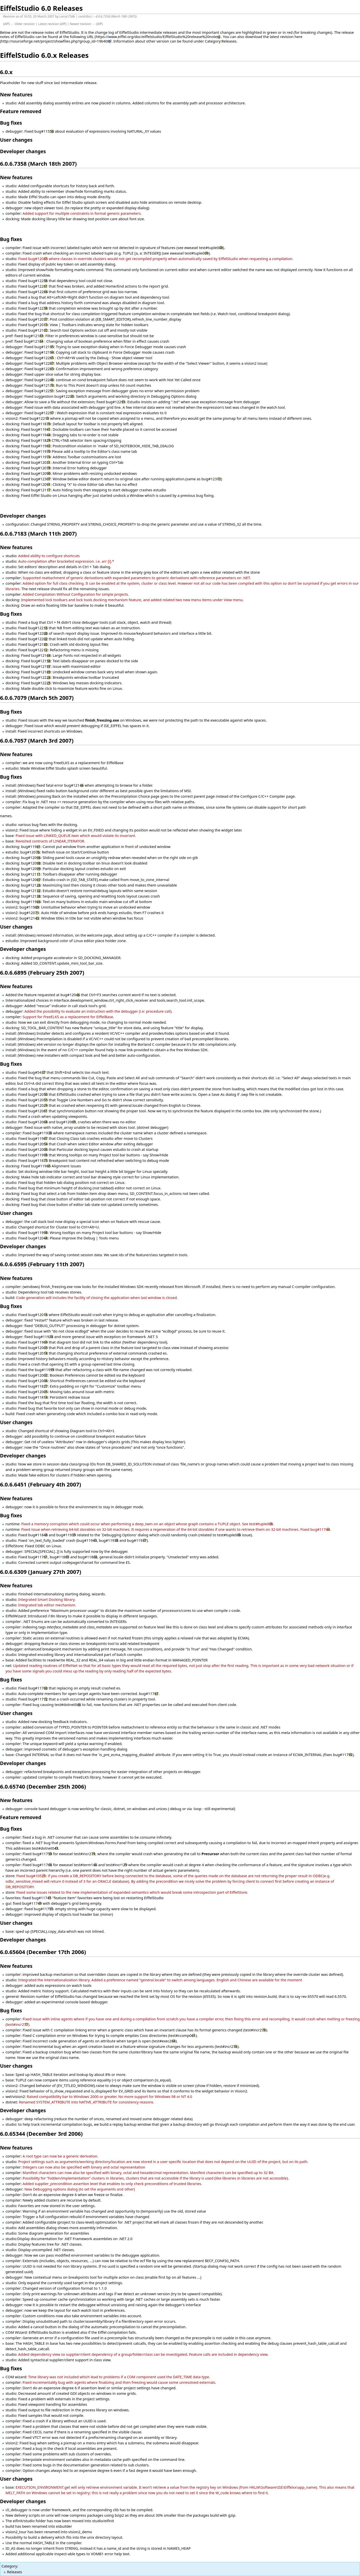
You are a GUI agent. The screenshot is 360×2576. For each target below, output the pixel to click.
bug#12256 (38, 280)
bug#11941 (40, 429)
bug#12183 (33, 335)
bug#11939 (66, 1534)
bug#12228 (40, 677)
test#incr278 (255, 2029)
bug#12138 (30, 896)
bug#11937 (136, 1540)
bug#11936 (42, 1132)
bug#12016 (38, 1314)
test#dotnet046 (67, 1704)
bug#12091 (40, 484)
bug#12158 (40, 660)
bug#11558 (44, 131)
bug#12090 (40, 473)
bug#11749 (32, 1903)
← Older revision (23, 24)
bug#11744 (320, 1529)
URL (90, 36)
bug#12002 (38, 1375)
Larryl (63, 16)
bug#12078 (40, 467)
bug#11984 (30, 901)
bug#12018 (38, 1353)
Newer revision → (82, 24)
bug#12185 (38, 644)
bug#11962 (40, 445)
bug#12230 (64, 396)
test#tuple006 (261, 1523)
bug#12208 (38, 633)
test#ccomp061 (182, 2035)
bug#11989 (29, 907)
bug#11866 (87, 1556)
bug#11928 (43, 1336)
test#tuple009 (197, 253)
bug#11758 (42, 1853)
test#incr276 (226, 2046)
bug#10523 (36, 1875)
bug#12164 (40, 655)
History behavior (116, 1358)
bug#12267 (44, 363)
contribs (84, 16)
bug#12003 (38, 1347)
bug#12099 (30, 868)
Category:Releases (220, 41)
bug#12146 (74, 785)
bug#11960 (40, 1165)
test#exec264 (164, 2040)
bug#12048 (38, 1237)
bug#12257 (44, 412)
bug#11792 (342, 1754)
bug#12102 (38, 330)
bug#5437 (37, 1072)
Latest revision (48, 24)
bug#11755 (43, 1908)
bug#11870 (40, 423)
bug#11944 (40, 434)
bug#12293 (115, 401)
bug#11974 (40, 456)
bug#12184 (33, 341)
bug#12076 (30, 851)
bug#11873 (38, 1160)
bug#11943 (87, 1540)
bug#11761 (38, 1556)
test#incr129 (116, 1864)
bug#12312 (211, 478)
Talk (72, 16)
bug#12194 (44, 352)
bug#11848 (38, 1534)
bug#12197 (40, 666)
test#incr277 (17, 2024)
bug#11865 (59, 1556)
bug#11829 (40, 440)
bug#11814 (38, 1397)
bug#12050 (38, 1094)
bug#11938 (108, 1540)
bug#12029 (38, 1105)
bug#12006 (38, 1380)
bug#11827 (38, 1386)
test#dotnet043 (45, 1848)
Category (9, 2565)
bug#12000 (38, 1149)
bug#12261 (38, 286)
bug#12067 (30, 879)
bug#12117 (40, 489)
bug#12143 (29, 918)
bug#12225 (40, 682)
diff (6, 24)
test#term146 (85, 1864)
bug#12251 (44, 390)
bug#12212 (38, 649)
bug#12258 (38, 308)
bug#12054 (38, 1143)
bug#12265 (44, 357)
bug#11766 (42, 1864)
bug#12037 (38, 319)
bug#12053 (38, 1099)
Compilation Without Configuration (65, 594)
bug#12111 (30, 874)
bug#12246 (44, 379)
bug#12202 (38, 638)
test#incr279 (84, 1853)
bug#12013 (38, 324)
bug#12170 (44, 385)
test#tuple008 (211, 247)
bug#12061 (38, 1110)
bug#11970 (40, 451)
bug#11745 (41, 1897)
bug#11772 (38, 1698)
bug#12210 (39, 418)
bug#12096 (30, 857)
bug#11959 (44, 1369)
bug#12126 (30, 885)
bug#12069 (66, 1121)
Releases (14, 2571)
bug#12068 (38, 1121)
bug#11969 (38, 1342)
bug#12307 (40, 478)
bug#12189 (40, 671)
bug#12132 (30, 890)
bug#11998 (38, 1154)
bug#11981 (30, 846)
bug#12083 (38, 258)
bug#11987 (38, 1138)
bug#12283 (44, 368)
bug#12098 (30, 863)
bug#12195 (44, 346)
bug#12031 (40, 462)
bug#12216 (38, 627)
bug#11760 (38, 1687)
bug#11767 (148, 1693)
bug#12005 (38, 1391)
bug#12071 (29, 912)
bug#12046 (70, 994)
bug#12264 (38, 291)
